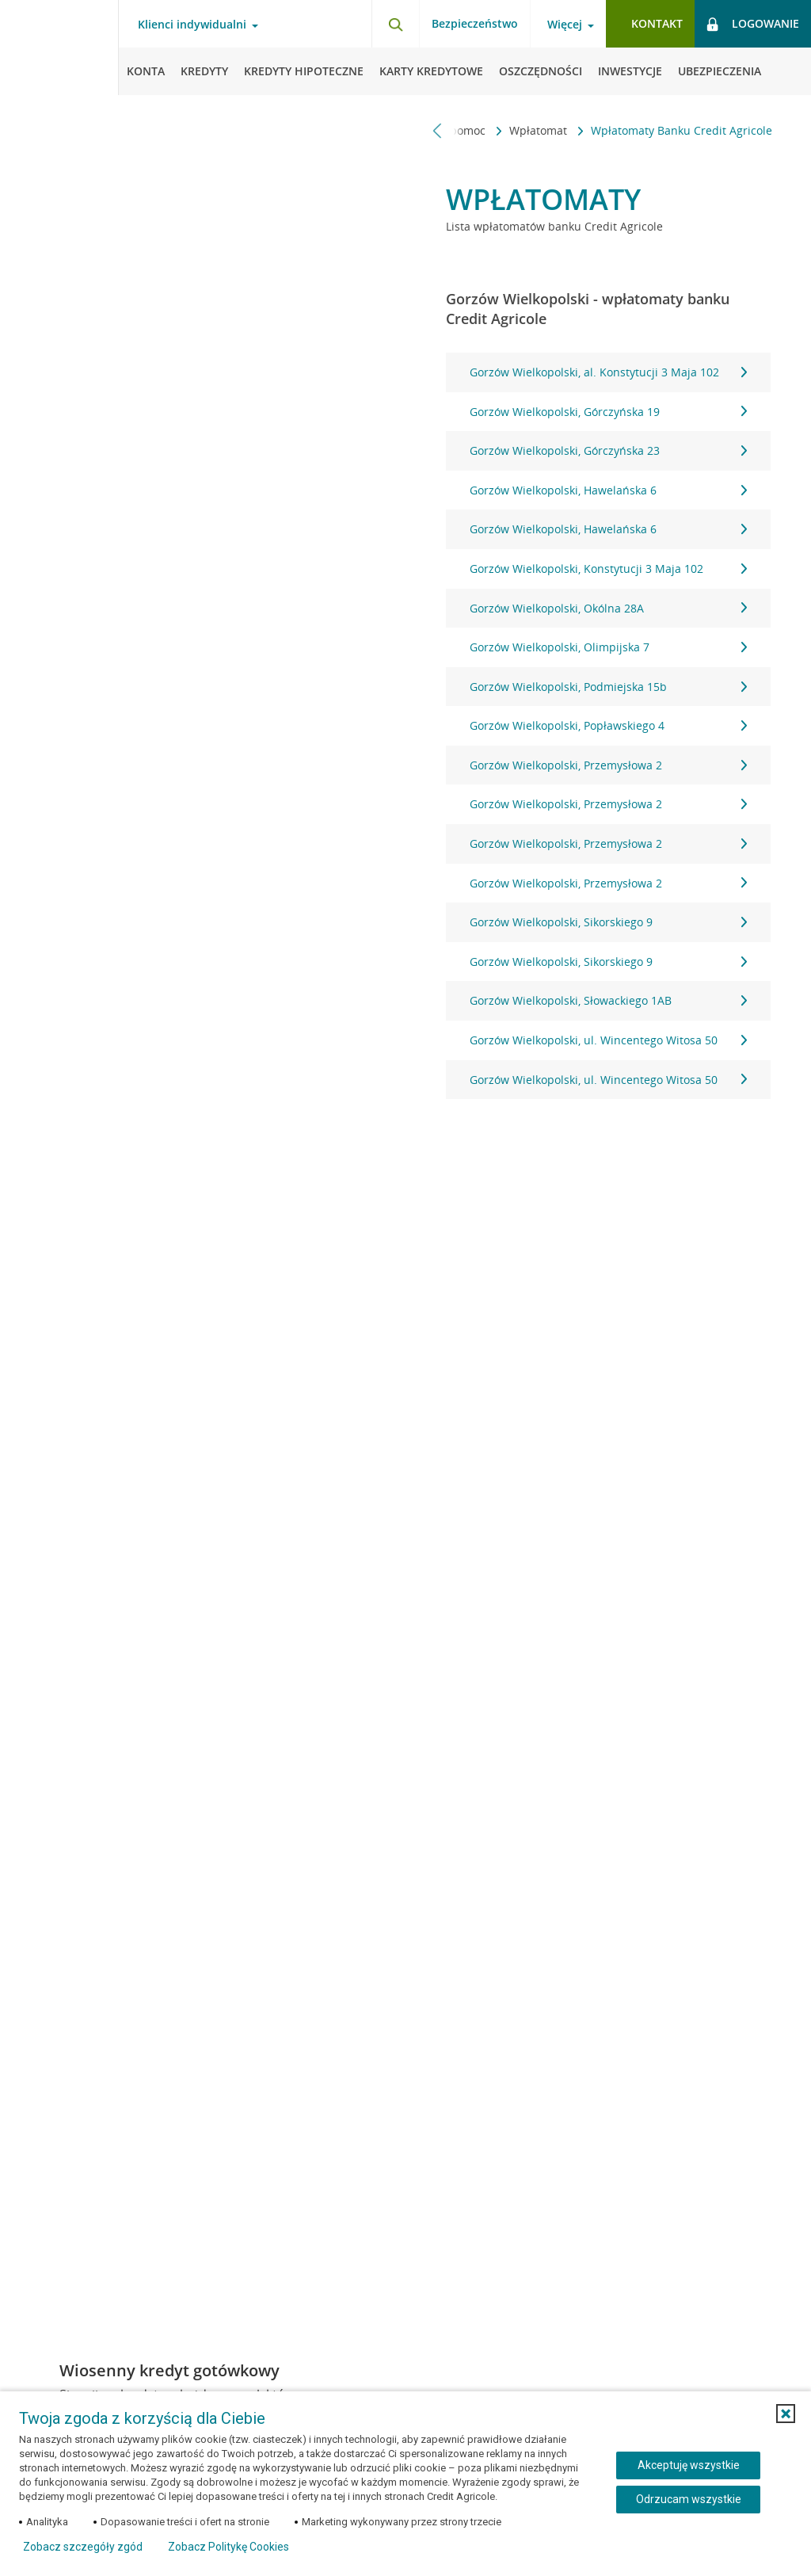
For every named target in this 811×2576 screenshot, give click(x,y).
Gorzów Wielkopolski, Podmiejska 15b (608, 686)
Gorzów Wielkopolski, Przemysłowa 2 (608, 765)
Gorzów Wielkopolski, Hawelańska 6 (608, 490)
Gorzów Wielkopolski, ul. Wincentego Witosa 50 (608, 1040)
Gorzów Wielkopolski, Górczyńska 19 (608, 411)
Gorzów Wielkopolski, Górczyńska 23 (608, 450)
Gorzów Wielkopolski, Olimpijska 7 (608, 646)
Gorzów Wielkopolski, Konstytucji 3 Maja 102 (608, 568)
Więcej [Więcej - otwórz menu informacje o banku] (564, 24)
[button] (785, 2413)
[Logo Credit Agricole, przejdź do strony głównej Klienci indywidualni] (59, 47)
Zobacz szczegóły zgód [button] (83, 2546)
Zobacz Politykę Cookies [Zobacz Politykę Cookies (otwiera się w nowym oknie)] (228, 2546)
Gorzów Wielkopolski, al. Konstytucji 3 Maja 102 (608, 372)
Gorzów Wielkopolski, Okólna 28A (608, 608)
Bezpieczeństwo (475, 23)
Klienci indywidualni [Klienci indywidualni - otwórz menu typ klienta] (192, 24)
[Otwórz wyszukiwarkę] (395, 24)
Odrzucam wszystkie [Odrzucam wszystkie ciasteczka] (688, 2499)
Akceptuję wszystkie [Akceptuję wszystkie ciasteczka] (689, 2465)
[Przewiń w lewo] (437, 130)
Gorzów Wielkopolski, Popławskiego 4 (608, 725)
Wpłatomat (539, 130)
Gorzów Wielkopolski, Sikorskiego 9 (608, 921)
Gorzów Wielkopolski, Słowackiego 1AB (608, 1000)
